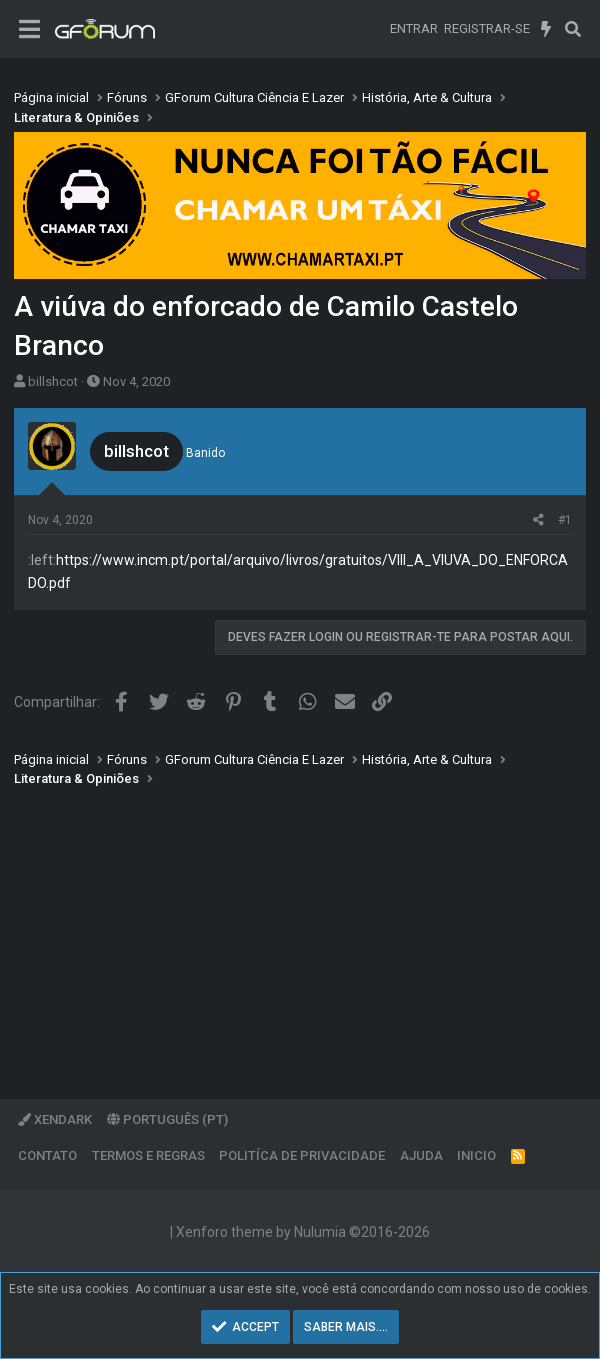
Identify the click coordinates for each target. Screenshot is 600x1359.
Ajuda (421, 1155)
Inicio (476, 1155)
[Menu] (29, 29)
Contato (47, 1155)
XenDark (55, 1119)
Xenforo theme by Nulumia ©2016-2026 (303, 1232)
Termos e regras (148, 1155)
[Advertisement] (300, 929)
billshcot (53, 381)
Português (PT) (167, 1119)
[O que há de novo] (546, 29)
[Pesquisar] (572, 29)
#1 (565, 520)
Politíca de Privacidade (302, 1155)
